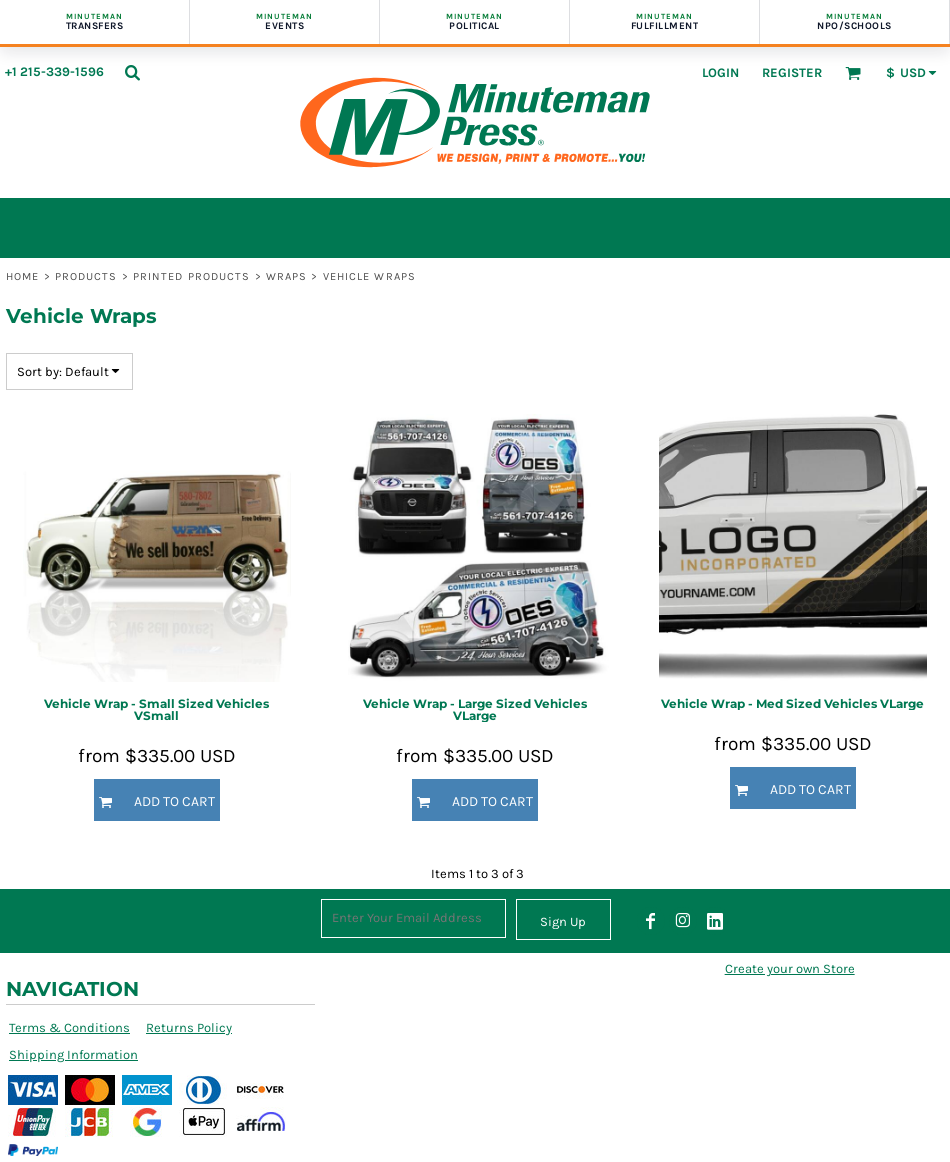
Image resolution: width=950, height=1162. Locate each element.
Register (792, 72)
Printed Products (192, 276)
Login (720, 72)
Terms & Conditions (69, 1027)
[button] (132, 72)
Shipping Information (73, 1054)
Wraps (287, 276)
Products (86, 276)
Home (22, 276)
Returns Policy (189, 1027)
